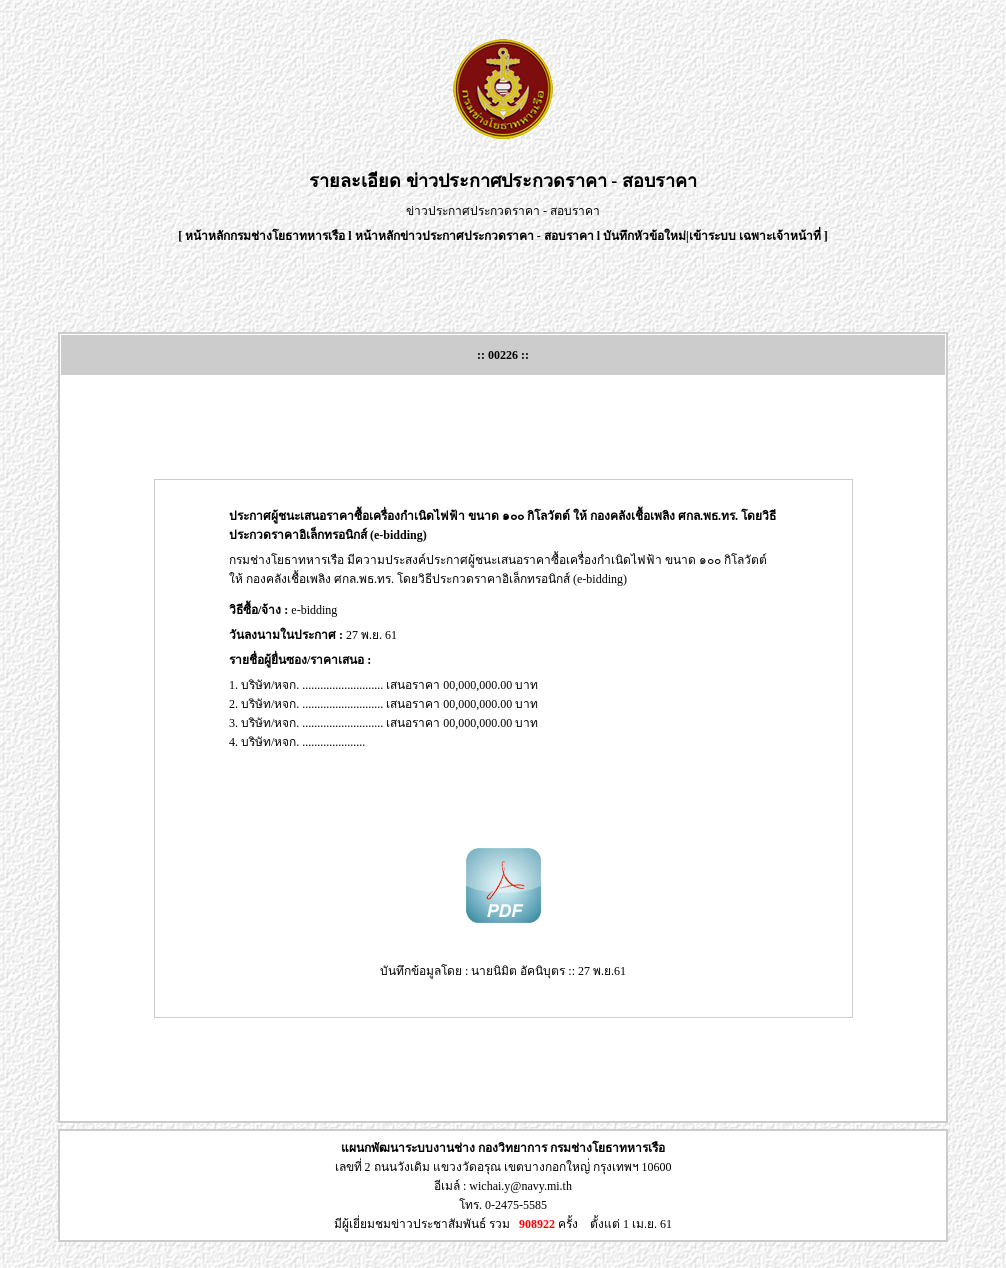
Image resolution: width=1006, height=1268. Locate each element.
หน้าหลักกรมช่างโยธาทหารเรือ (265, 236)
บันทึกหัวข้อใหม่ (644, 236)
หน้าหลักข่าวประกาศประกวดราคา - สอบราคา (474, 236)
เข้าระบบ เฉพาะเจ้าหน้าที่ (756, 236)
